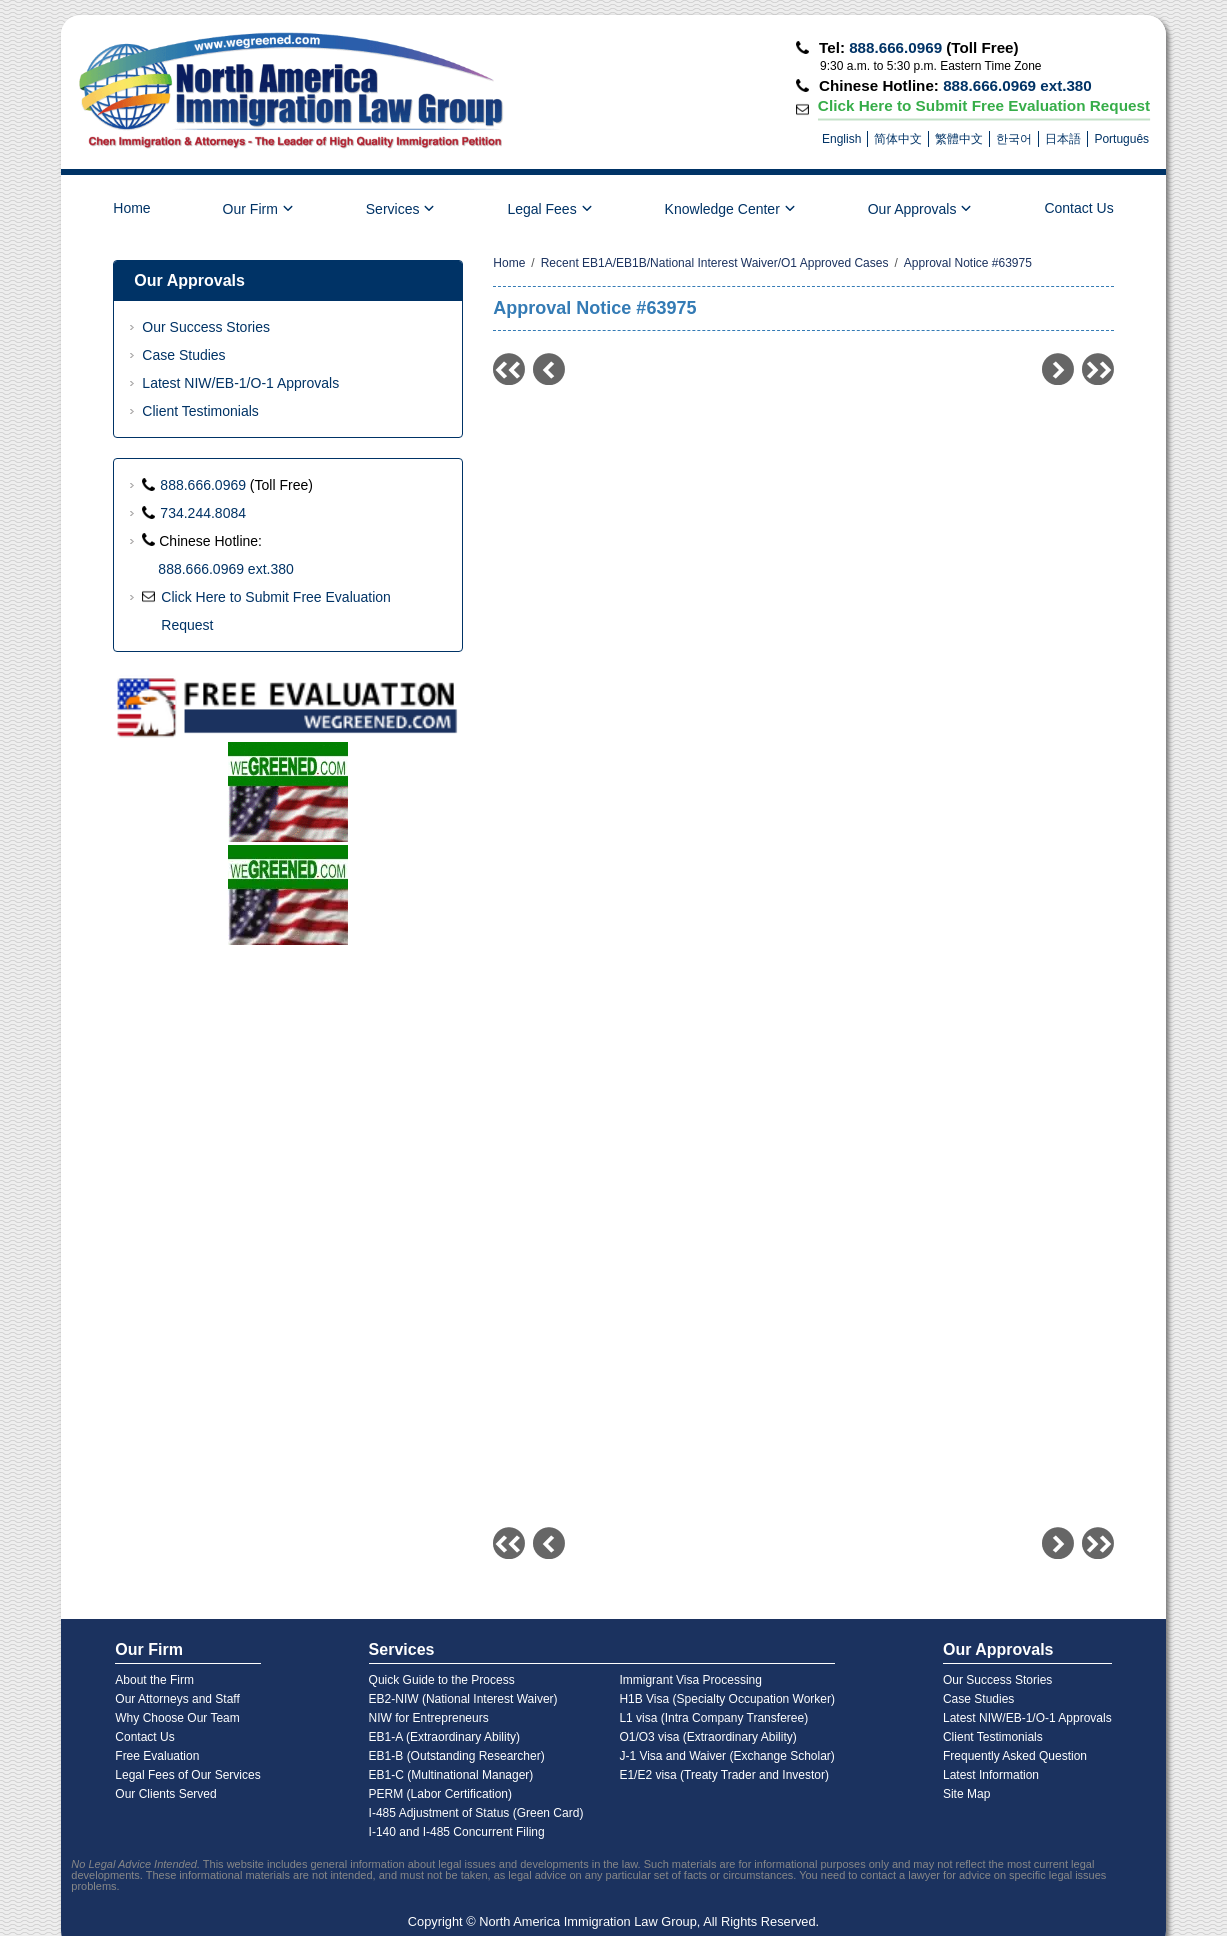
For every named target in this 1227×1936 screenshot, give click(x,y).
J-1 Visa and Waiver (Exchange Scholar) (726, 1756)
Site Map (966, 1794)
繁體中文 (959, 139)
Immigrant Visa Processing (690, 1680)
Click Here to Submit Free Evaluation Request (984, 105)
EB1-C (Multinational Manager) (451, 1775)
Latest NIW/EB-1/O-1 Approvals (240, 383)
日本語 (1063, 139)
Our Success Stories (206, 327)
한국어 (1014, 139)
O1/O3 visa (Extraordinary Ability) (707, 1737)
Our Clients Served (165, 1794)
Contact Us (1078, 208)
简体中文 (898, 139)
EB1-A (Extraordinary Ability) (444, 1737)
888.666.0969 (895, 47)
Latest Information (991, 1775)
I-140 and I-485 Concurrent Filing (457, 1832)
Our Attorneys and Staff (177, 1699)
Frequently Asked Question (1015, 1756)
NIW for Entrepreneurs (429, 1718)
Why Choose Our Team (177, 1718)
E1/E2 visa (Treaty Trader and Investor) (724, 1775)
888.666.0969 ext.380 (1017, 85)
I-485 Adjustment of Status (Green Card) (476, 1813)
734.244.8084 (203, 513)
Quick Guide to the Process (442, 1680)
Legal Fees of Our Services (187, 1775)
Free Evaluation (157, 1756)
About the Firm (154, 1680)
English (841, 139)
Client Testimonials (200, 411)
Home (131, 208)
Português (1121, 139)
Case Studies (183, 355)
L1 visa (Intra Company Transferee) (713, 1718)
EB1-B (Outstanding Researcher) (457, 1756)
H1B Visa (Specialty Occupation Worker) (727, 1699)
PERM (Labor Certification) (440, 1794)
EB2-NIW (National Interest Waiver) (463, 1699)
